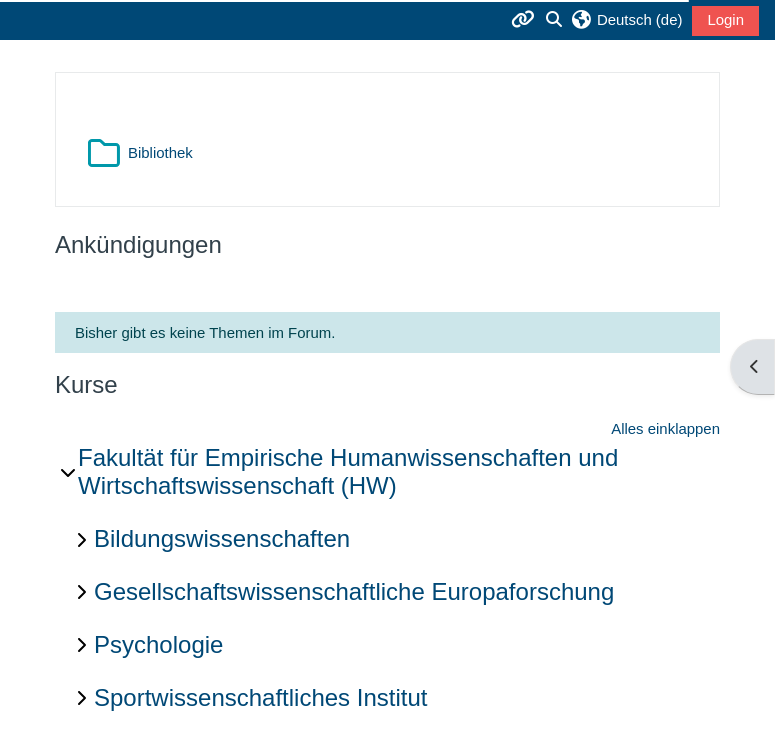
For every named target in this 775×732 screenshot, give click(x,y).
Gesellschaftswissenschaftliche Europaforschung (354, 591)
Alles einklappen (665, 428)
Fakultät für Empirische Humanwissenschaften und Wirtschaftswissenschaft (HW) (348, 472)
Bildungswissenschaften (222, 538)
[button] (626, 20)
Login (725, 19)
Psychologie (158, 644)
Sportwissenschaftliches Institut (260, 697)
